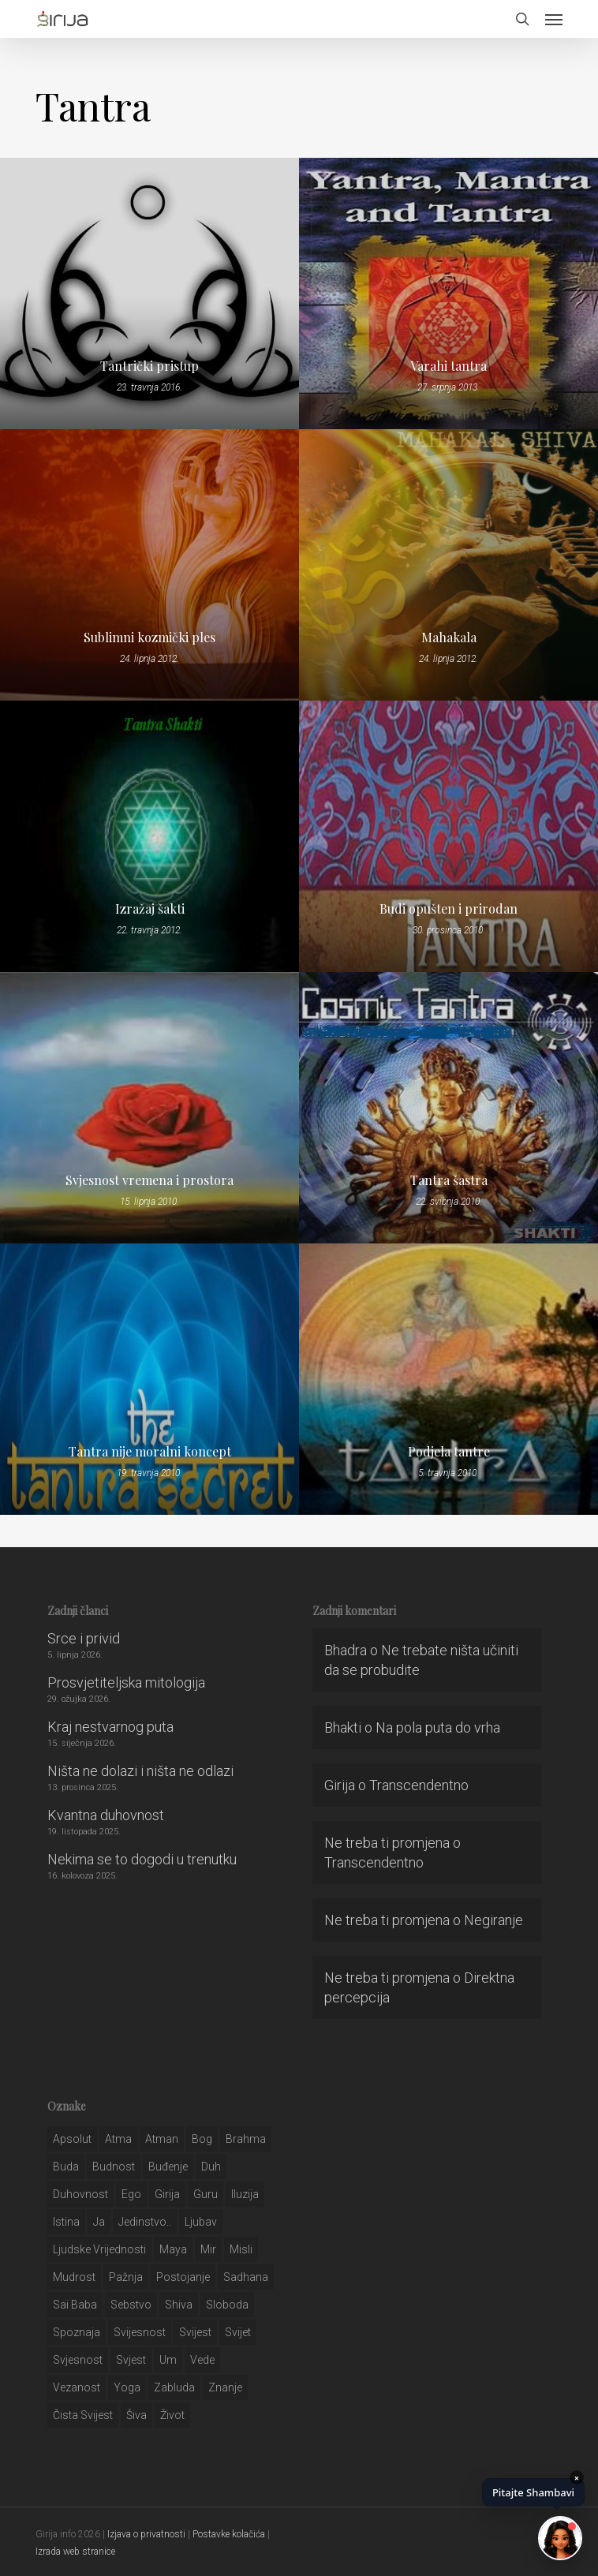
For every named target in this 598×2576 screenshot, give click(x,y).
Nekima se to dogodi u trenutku (142, 1859)
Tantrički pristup (149, 366)
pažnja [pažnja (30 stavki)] (126, 2277)
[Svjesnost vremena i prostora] (149, 1107)
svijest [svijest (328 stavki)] (195, 2332)
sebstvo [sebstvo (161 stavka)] (130, 2304)
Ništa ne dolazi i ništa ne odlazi (140, 1771)
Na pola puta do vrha (438, 1727)
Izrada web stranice (75, 2551)
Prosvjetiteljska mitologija (126, 1682)
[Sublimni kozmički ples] (149, 565)
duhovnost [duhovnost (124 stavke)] (80, 2194)
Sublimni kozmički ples (149, 637)
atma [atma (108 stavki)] (118, 2139)
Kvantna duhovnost (105, 1815)
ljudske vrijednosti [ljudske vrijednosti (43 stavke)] (99, 2249)
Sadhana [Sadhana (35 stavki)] (245, 2277)
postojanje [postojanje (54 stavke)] (183, 2277)
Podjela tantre (449, 1452)
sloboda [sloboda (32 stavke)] (227, 2304)
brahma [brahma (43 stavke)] (246, 2139)
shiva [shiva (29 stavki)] (178, 2304)
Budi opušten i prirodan (448, 909)
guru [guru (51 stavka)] (205, 2194)
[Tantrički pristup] (149, 293)
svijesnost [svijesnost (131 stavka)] (140, 2332)
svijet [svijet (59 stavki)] (238, 2332)
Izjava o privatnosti (146, 2534)
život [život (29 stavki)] (172, 2415)
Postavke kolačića (228, 2534)
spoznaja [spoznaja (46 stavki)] (76, 2332)
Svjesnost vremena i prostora (149, 1180)
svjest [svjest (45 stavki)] (131, 2360)
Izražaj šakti (150, 909)
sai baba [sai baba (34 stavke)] (75, 2304)
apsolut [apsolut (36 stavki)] (72, 2139)
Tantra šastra (449, 1180)
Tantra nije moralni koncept (150, 1452)
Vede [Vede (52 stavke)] (202, 2360)
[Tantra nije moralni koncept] (149, 1379)
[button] (553, 19)
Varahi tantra (448, 366)
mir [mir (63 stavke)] (208, 2249)
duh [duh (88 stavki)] (211, 2166)
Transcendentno (419, 1785)
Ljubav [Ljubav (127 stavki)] (201, 2221)
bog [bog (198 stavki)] (202, 2139)
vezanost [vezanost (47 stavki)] (76, 2387)
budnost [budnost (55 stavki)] (113, 2166)
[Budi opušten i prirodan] (448, 836)
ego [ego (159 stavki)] (131, 2194)
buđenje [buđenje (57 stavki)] (168, 2166)
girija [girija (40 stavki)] (167, 2194)
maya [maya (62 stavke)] (173, 2249)
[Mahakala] (448, 565)
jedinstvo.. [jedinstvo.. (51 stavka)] (144, 2221)
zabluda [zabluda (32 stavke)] (174, 2387)
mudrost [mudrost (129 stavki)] (74, 2277)
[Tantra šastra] (448, 1107)
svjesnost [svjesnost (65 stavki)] (78, 2360)
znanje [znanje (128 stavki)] (225, 2387)
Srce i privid (83, 1638)
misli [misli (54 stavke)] (241, 2249)
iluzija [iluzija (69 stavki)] (245, 2194)
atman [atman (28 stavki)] (161, 2139)
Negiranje (493, 1920)
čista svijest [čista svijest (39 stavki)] (83, 2415)
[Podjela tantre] (448, 1379)
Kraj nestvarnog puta (110, 1726)
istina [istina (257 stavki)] (66, 2221)
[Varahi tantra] (448, 293)
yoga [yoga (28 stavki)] (127, 2387)
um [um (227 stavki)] (168, 2360)
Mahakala (449, 637)
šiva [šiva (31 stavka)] (136, 2415)
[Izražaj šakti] (149, 836)
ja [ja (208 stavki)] (99, 2221)
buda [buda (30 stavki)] (66, 2166)
